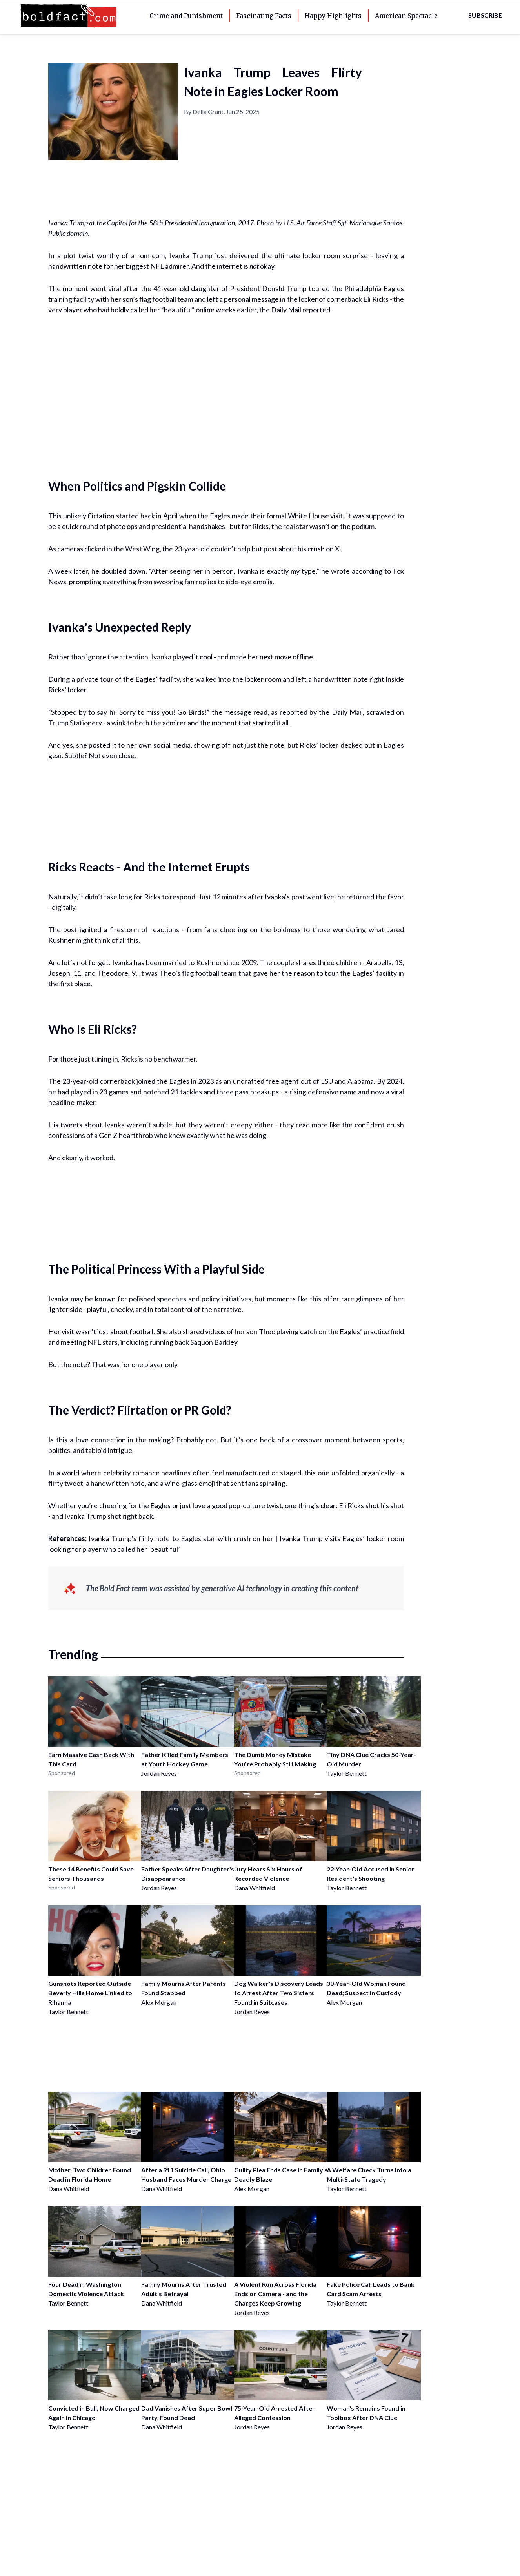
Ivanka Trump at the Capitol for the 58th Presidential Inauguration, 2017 (151, 222)
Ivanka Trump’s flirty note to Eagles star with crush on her (181, 1538)
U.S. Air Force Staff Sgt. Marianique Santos (343, 222)
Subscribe (485, 15)
